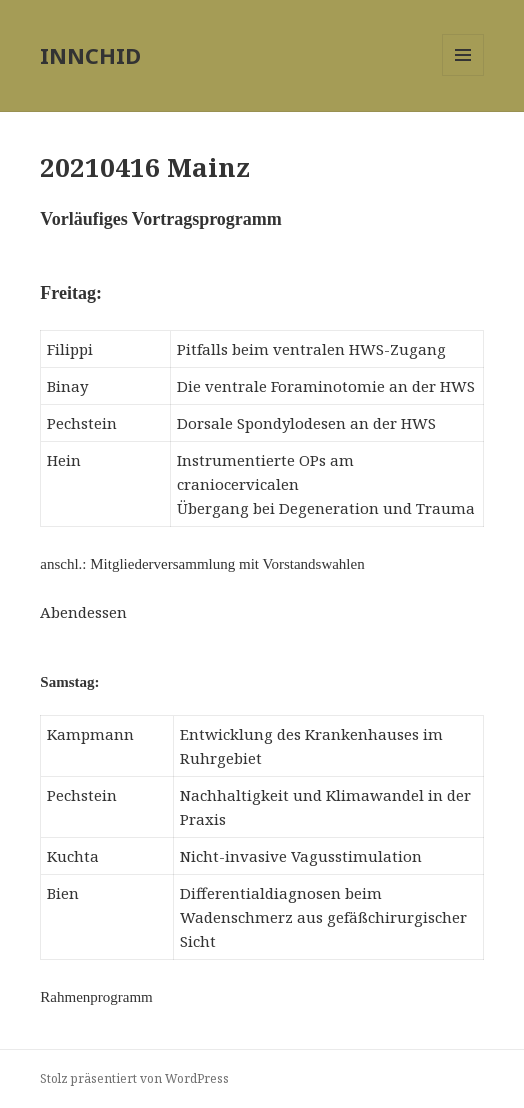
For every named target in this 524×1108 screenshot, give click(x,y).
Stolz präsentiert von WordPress (134, 1078)
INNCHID (90, 55)
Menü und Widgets (463, 75)
